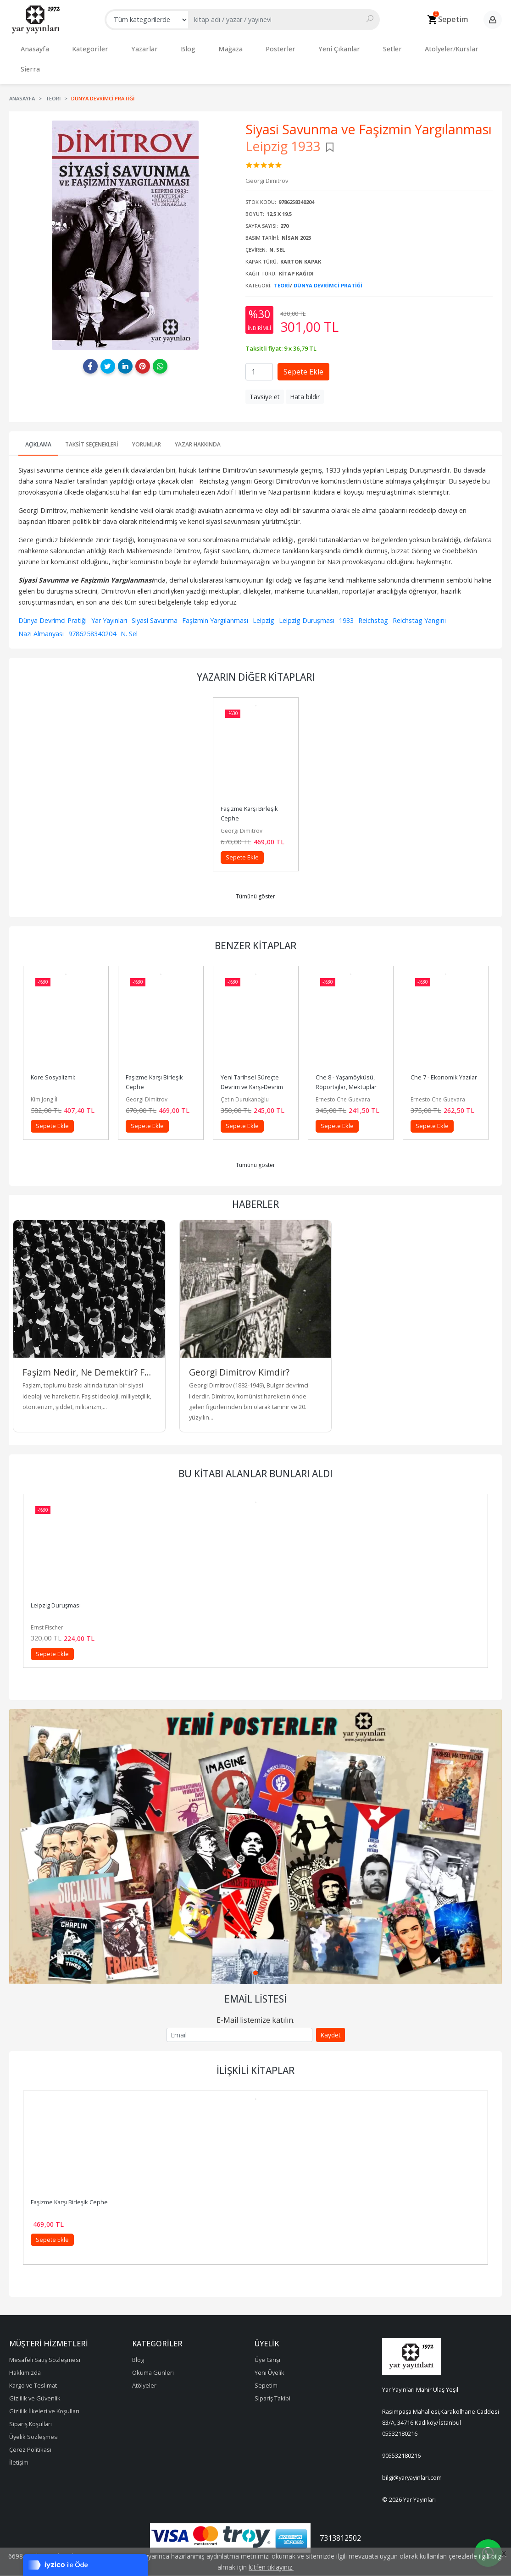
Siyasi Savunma (155, 595)
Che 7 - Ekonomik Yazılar (444, 1052)
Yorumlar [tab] (146, 420)
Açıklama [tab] (38, 420)
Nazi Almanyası (41, 609)
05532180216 (399, 2409)
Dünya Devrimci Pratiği (328, 260)
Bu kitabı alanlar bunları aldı (255, 1448)
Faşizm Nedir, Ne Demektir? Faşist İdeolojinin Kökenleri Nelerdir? (89, 1347)
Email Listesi (255, 1974)
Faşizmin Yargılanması (215, 595)
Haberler (255, 1179)
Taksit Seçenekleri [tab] (91, 420)
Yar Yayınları (109, 595)
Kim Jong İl (44, 1075)
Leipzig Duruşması (306, 595)
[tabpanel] (255, 1822)
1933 (346, 595)
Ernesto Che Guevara (343, 1075)
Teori (282, 260)
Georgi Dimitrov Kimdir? (239, 1347)
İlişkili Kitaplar (255, 2045)
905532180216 (401, 2431)
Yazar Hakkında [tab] (198, 420)
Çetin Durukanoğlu (245, 1075)
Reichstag (373, 595)
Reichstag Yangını (419, 595)
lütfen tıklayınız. (271, 2567)
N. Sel (129, 609)
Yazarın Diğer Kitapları (256, 652)
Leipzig (263, 595)
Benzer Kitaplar (255, 920)
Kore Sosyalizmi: (53, 1052)
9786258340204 (92, 609)
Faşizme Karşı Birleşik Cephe (69, 2177)
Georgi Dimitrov (241, 806)
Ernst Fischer (47, 1603)
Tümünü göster (255, 871)
